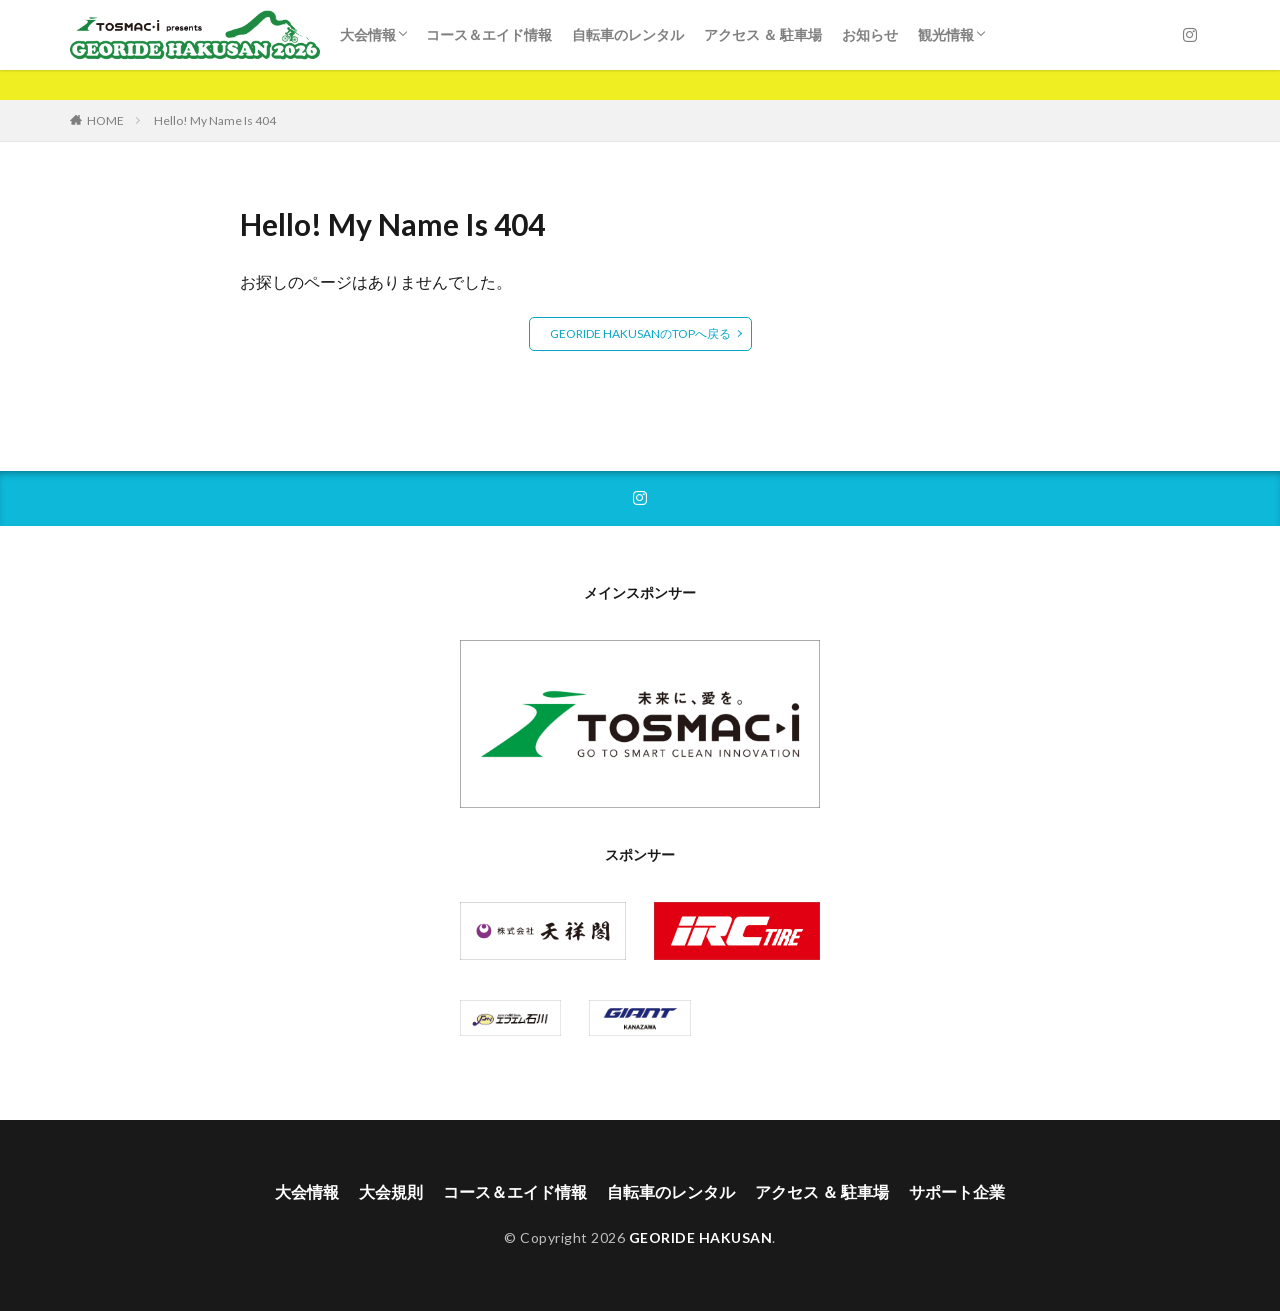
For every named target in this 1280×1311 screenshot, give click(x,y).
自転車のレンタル (628, 34)
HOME (105, 120)
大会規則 (391, 1191)
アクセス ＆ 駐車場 (763, 34)
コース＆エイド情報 (489, 34)
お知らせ (870, 34)
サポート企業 (957, 1191)
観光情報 (946, 34)
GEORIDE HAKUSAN (701, 1237)
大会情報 (368, 34)
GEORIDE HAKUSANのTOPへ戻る (640, 333)
